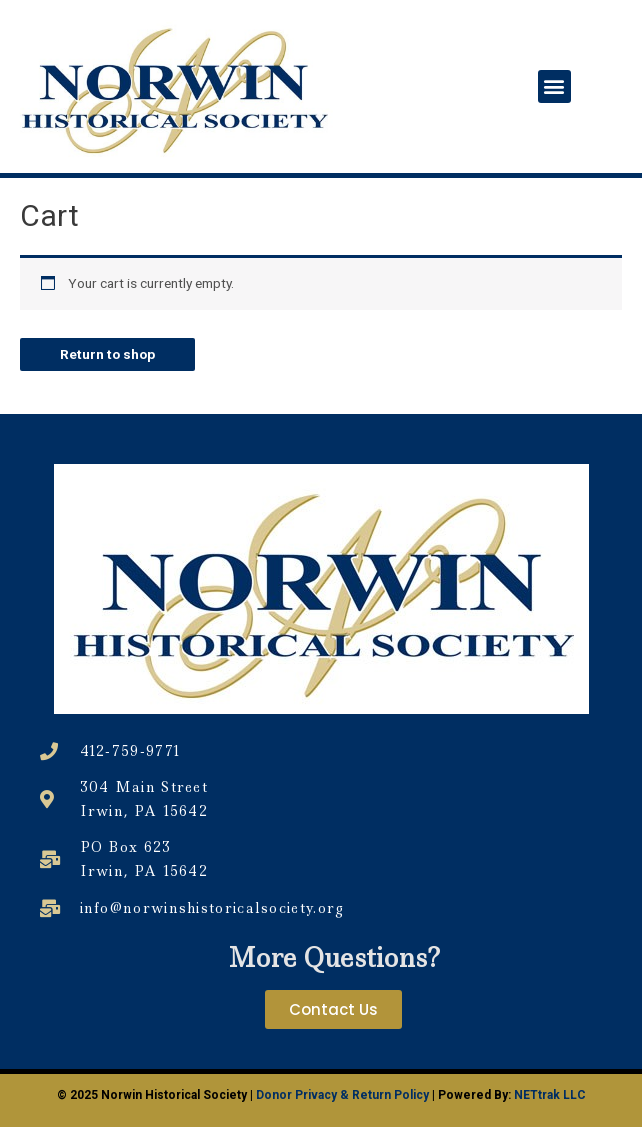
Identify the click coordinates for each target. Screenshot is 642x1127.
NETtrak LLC (550, 1095)
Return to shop (107, 354)
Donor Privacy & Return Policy (342, 1095)
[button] (554, 86)
